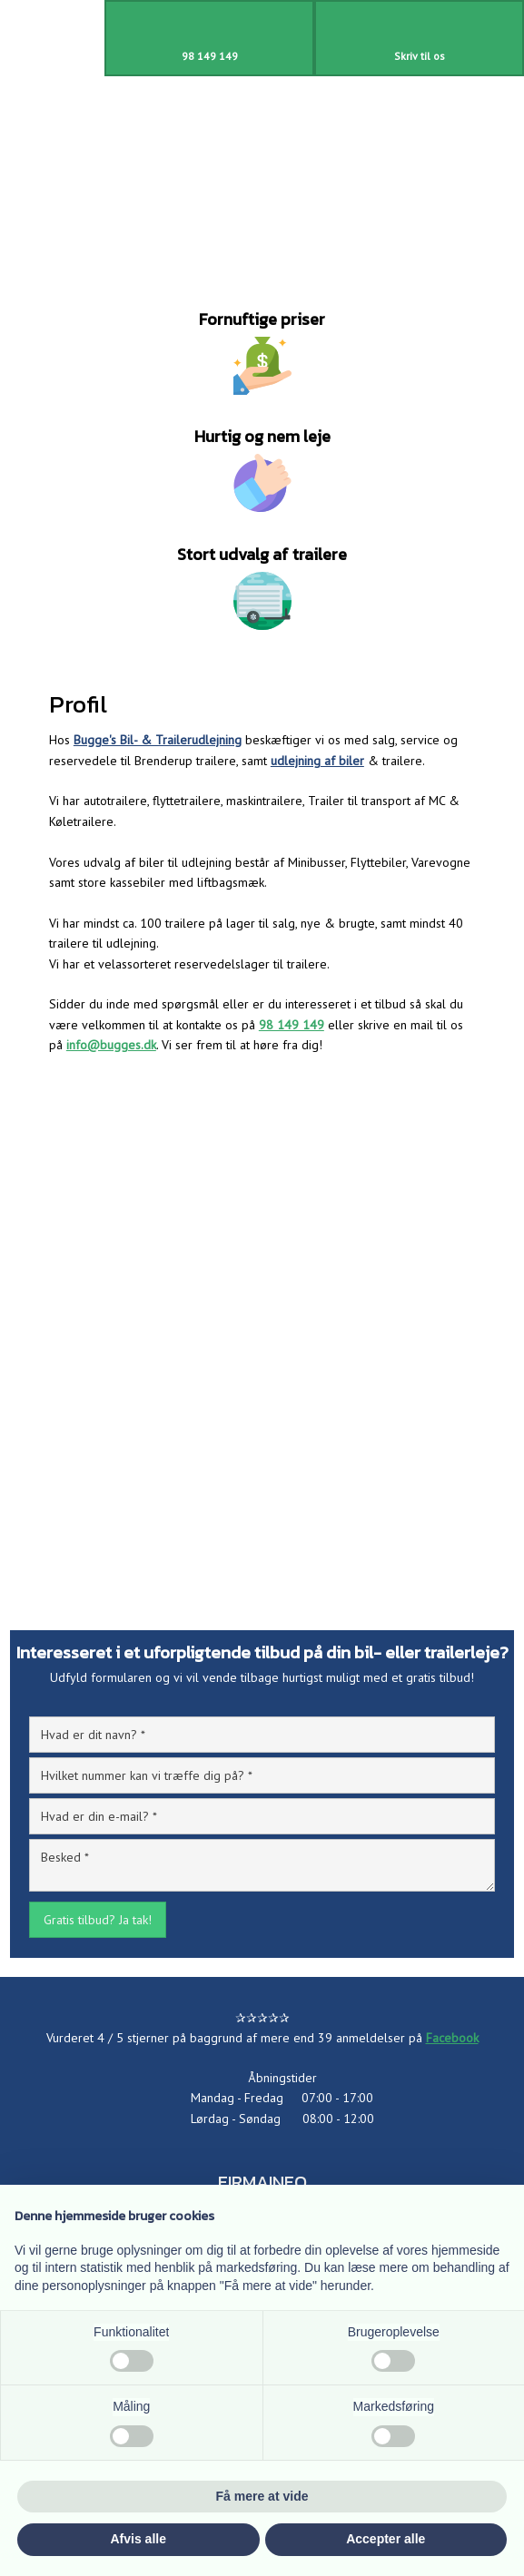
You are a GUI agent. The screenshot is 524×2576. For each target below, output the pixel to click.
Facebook (452, 2038)
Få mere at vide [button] (262, 2496)
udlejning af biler (317, 760)
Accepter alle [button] (385, 2539)
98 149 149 (291, 1025)
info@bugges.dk (111, 1045)
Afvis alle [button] (138, 2539)
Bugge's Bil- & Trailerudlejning (158, 740)
